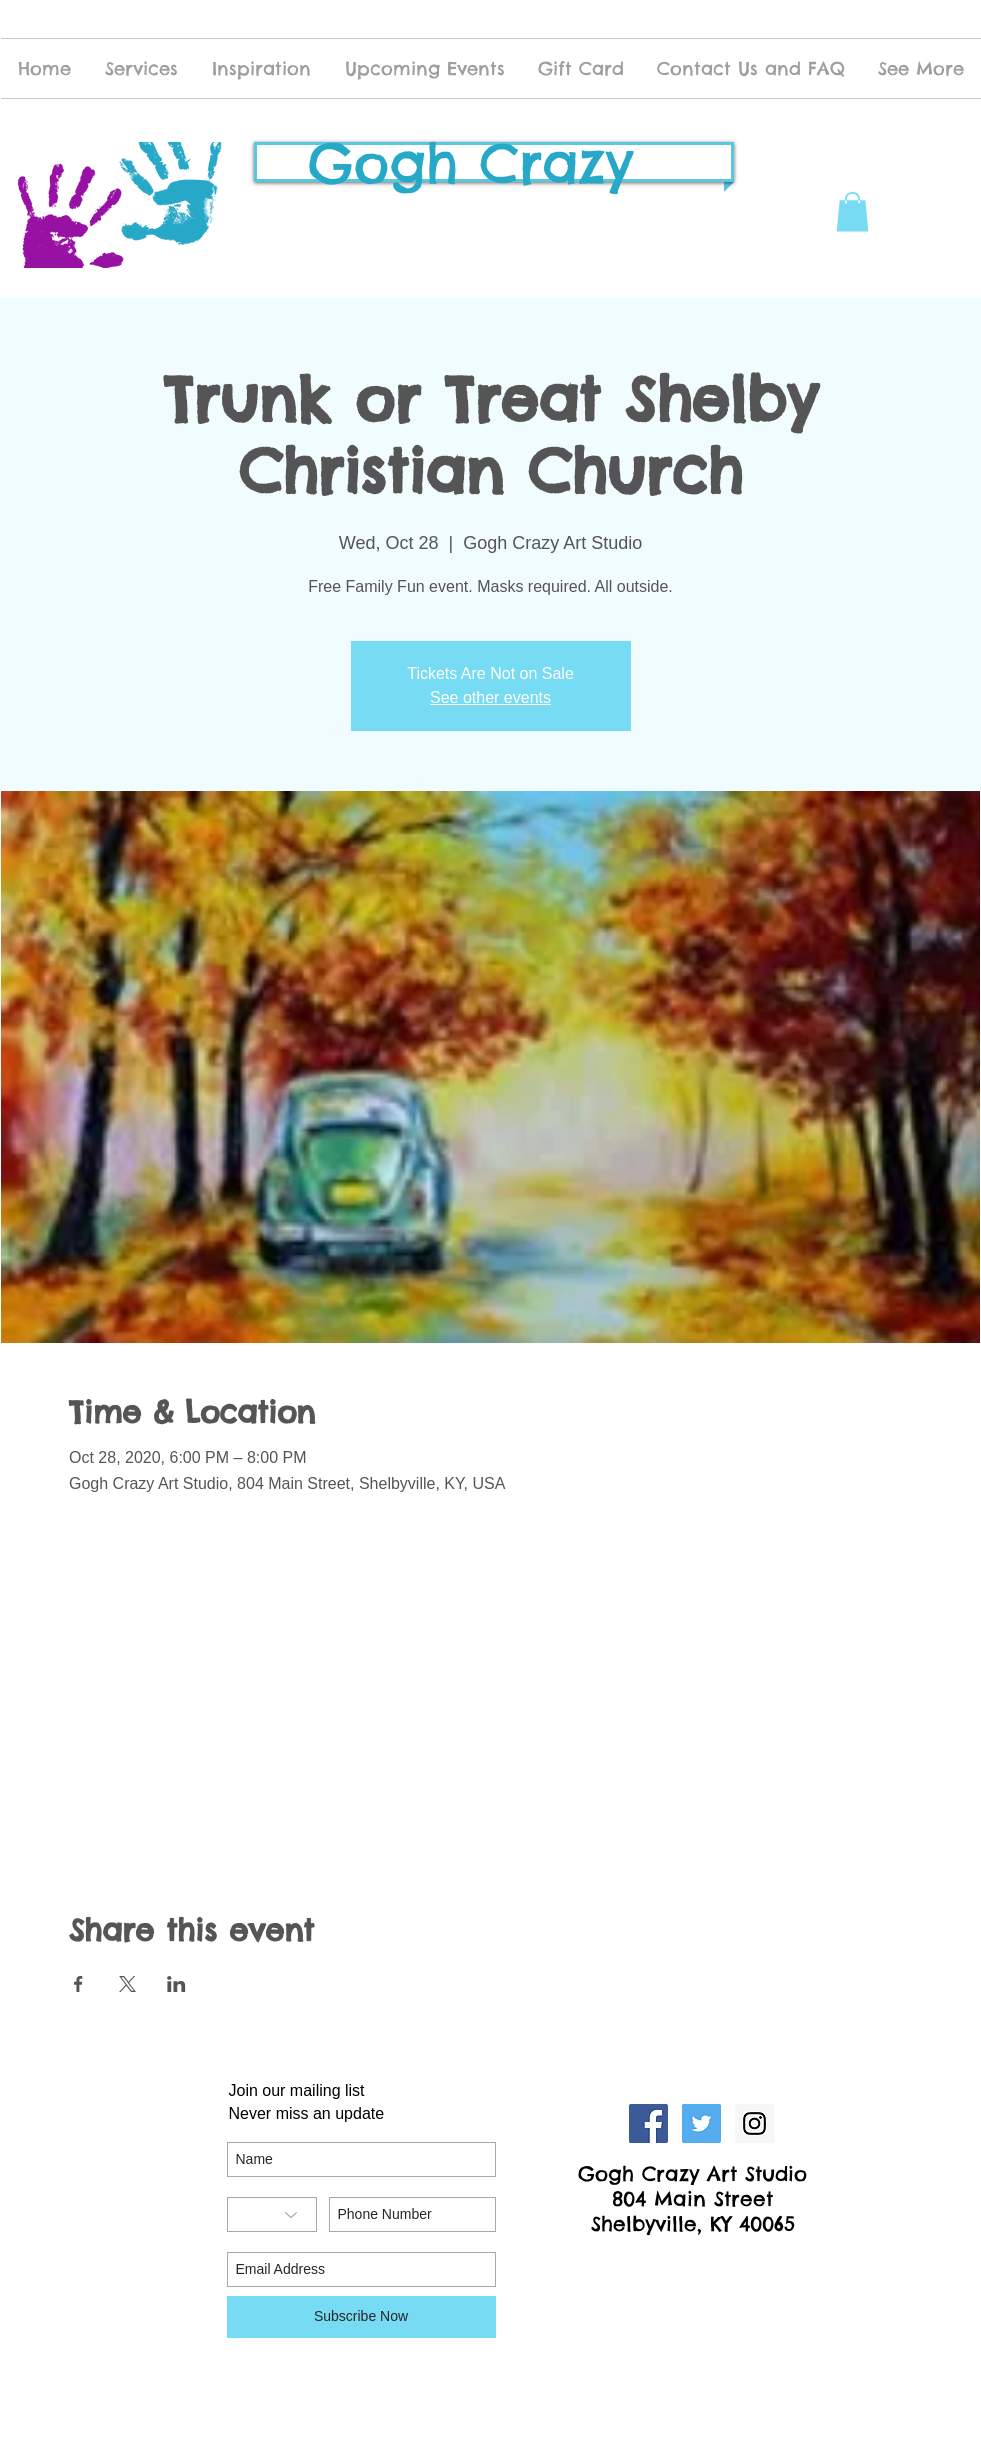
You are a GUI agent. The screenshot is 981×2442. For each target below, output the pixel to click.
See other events (490, 697)
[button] (852, 211)
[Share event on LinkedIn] (176, 1984)
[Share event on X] (127, 1984)
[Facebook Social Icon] (648, 2123)
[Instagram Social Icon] (754, 2123)
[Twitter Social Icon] (701, 2123)
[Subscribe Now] (361, 2317)
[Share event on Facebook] (78, 1984)
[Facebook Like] (694, 2266)
